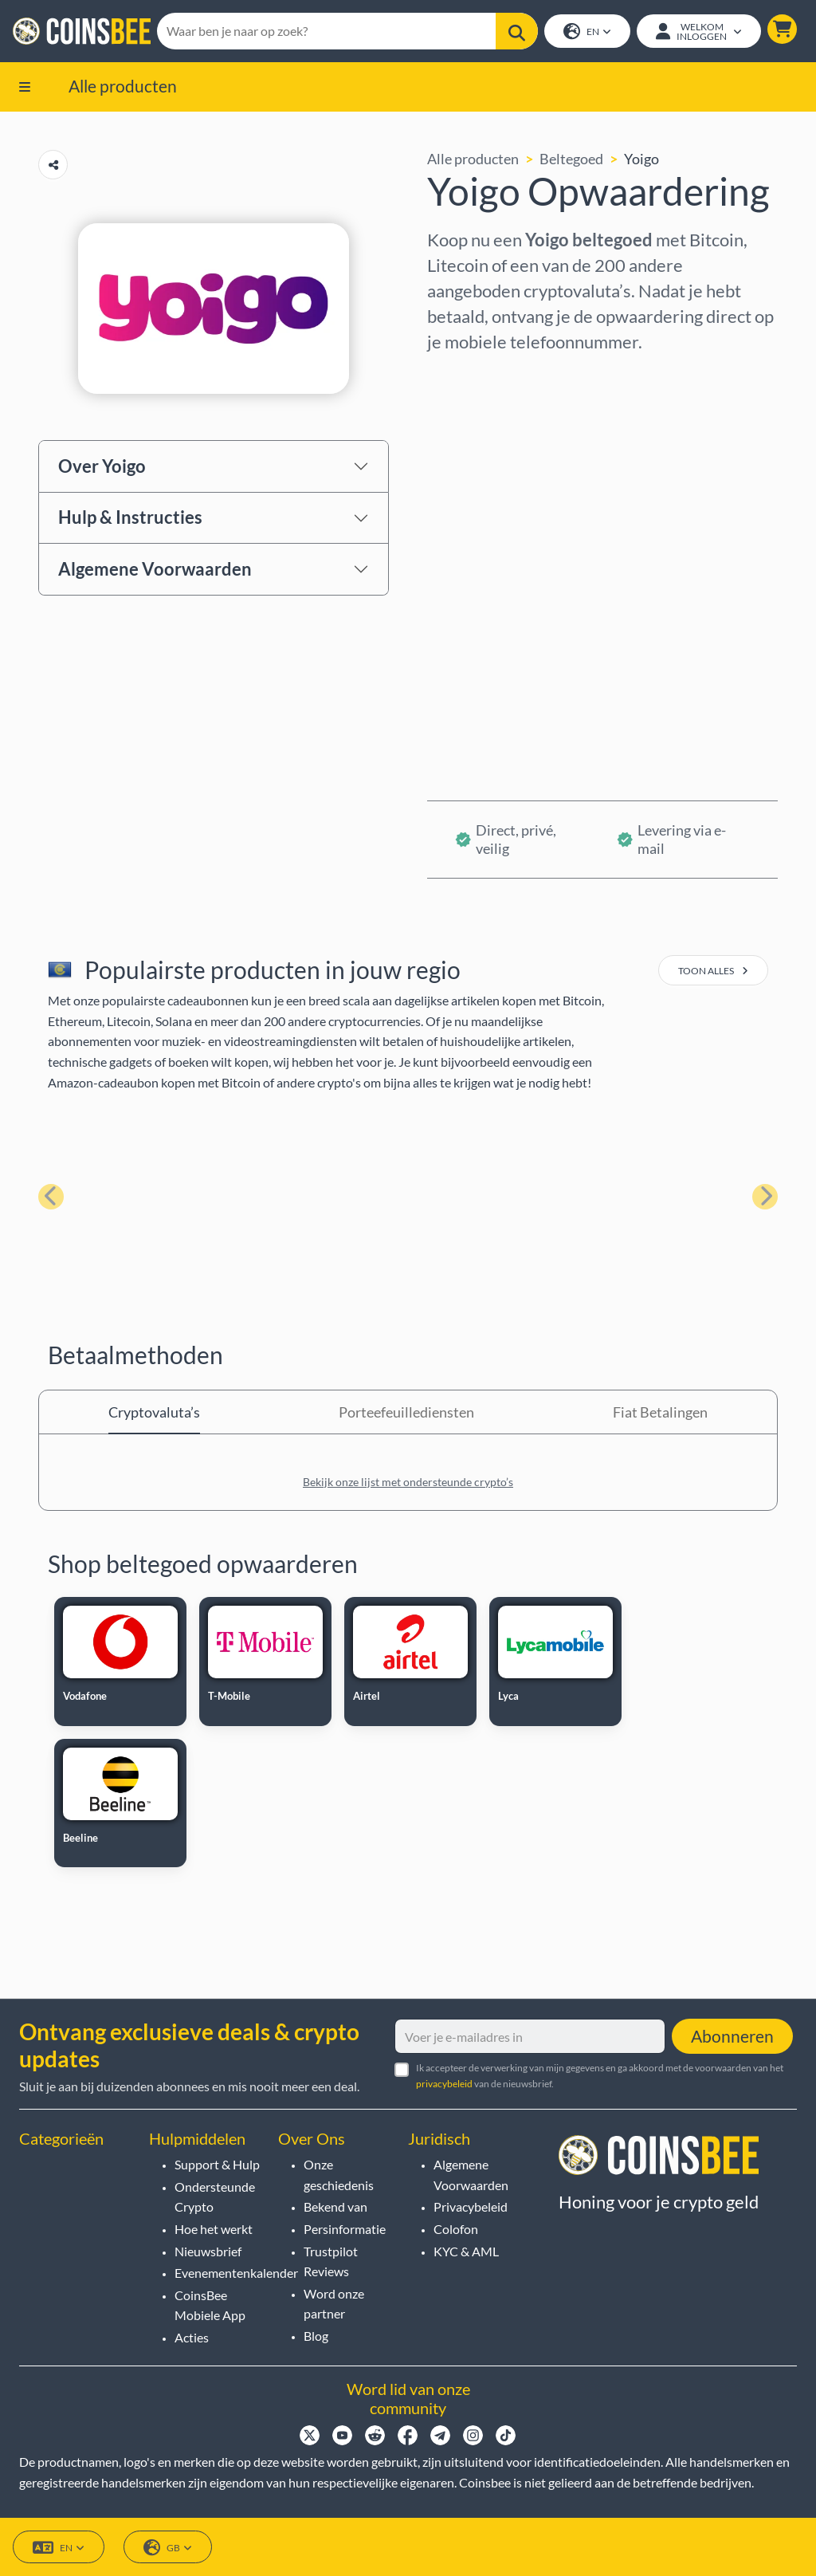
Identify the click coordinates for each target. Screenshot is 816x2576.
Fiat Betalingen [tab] (660, 1412)
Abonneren (732, 2037)
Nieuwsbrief (208, 2251)
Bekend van (335, 2207)
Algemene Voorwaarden (155, 569)
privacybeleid (444, 2084)
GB (167, 2547)
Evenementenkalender (236, 2272)
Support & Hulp (217, 2164)
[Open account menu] (699, 31)
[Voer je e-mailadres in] (529, 2037)
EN (587, 32)
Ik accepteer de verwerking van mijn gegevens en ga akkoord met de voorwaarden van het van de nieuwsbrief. (599, 2076)
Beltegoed (571, 158)
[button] (782, 29)
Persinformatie (345, 2228)
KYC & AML (466, 2251)
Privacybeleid (471, 2207)
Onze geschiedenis (339, 2175)
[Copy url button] (53, 164)
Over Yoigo (102, 466)
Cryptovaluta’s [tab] (154, 1412)
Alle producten (123, 86)
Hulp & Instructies (130, 518)
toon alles (713, 971)
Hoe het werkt (214, 2228)
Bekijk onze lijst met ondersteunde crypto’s (408, 1482)
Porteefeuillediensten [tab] (406, 1412)
